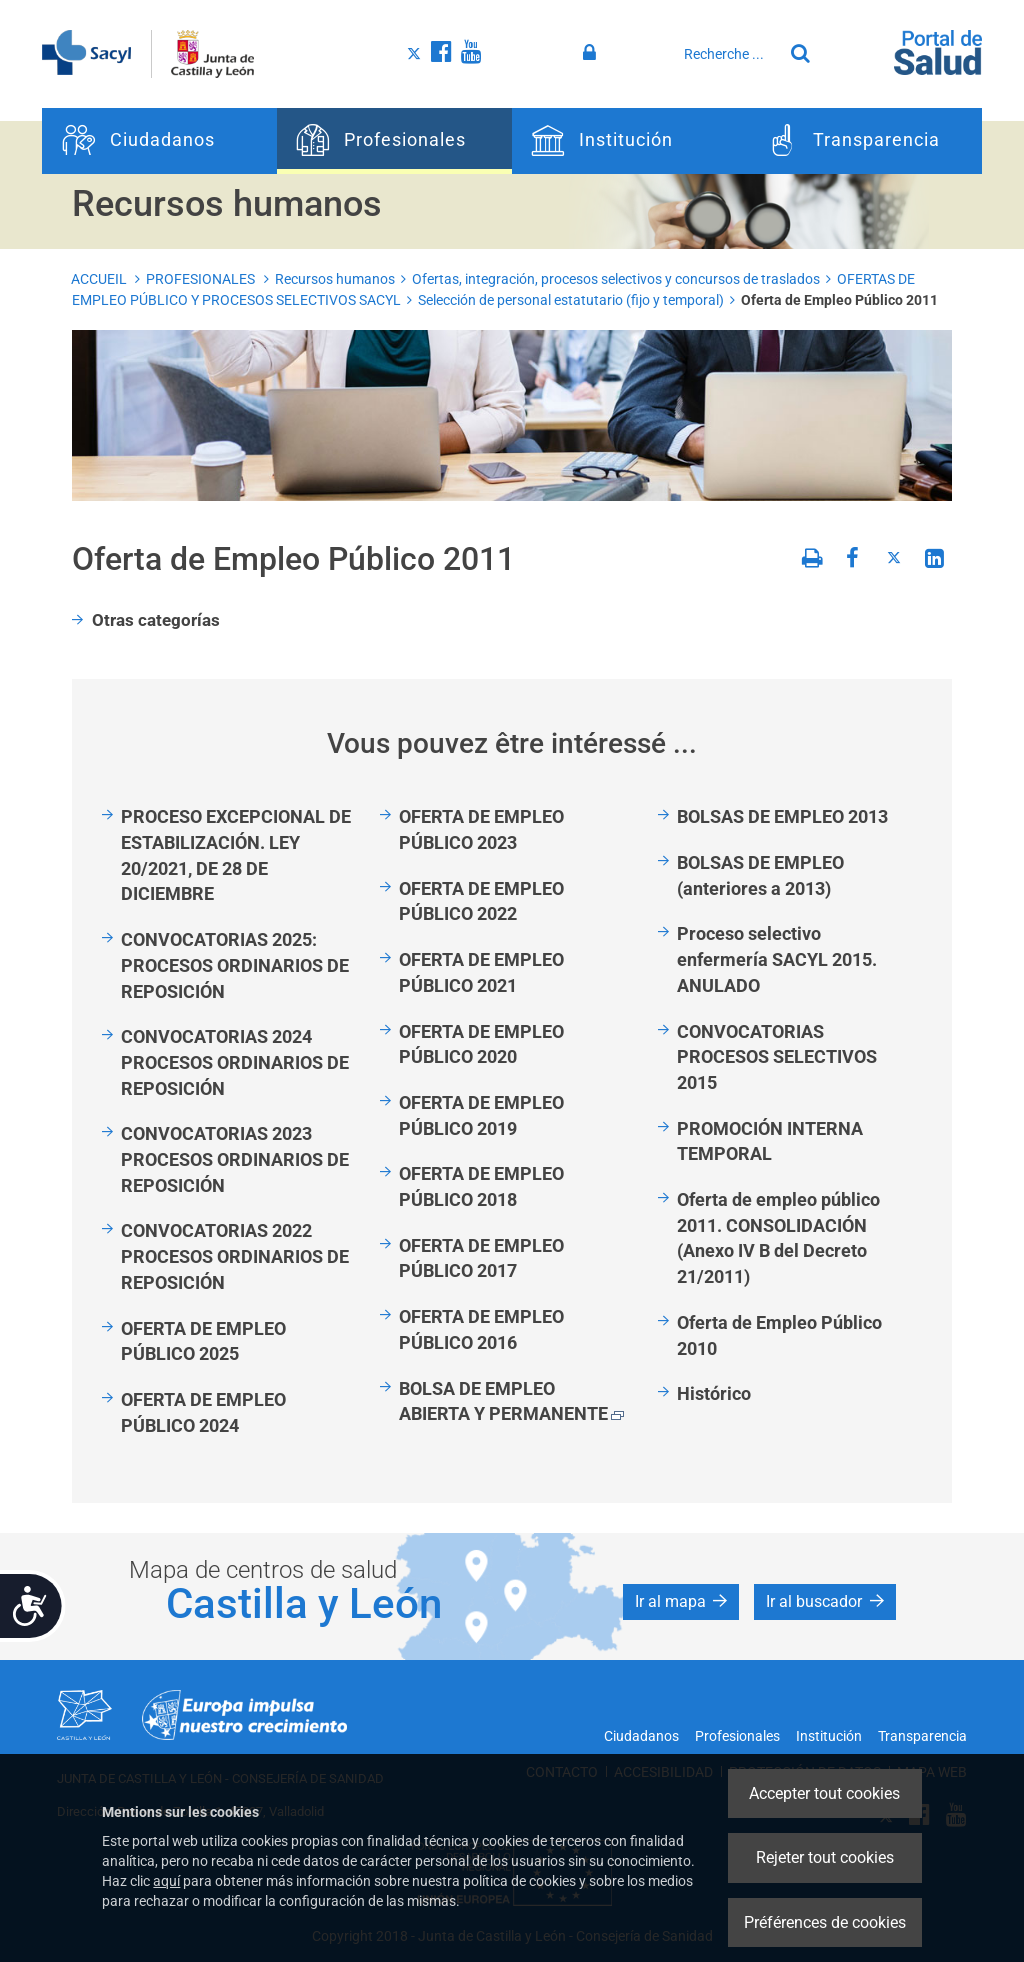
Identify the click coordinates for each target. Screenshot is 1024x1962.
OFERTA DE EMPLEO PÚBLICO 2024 (203, 1412)
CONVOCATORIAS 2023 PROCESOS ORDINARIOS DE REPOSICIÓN (235, 1159)
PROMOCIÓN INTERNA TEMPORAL (770, 1141)
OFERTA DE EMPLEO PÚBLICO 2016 (481, 1329)
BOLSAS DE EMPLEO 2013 (782, 816)
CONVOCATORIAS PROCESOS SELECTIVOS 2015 (777, 1057)
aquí (166, 1881)
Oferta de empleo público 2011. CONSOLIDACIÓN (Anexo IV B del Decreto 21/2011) (778, 1238)
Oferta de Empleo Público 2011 (839, 300)
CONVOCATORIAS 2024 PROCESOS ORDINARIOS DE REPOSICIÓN (235, 1062)
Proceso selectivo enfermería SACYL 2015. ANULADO (777, 959)
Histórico (714, 1393)
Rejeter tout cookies (825, 1857)
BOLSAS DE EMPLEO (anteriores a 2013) (760, 875)
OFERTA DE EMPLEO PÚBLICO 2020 (481, 1044)
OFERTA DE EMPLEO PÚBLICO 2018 (481, 1186)
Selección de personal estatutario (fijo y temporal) (571, 300)
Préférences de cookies (825, 1922)
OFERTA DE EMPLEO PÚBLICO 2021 (481, 972)
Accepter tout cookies (824, 1793)
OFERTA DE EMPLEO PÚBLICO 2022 (481, 901)
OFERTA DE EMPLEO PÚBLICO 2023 (481, 829)
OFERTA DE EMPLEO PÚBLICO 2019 (481, 1115)
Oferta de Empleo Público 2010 (779, 1335)
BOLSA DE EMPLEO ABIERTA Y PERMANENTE (511, 1401)
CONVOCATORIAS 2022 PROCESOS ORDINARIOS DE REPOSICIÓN (235, 1256)
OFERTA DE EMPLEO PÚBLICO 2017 (481, 1258)
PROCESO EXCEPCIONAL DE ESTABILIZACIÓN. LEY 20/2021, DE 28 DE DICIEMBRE (236, 855)
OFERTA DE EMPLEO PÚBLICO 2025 (203, 1341)
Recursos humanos (335, 279)
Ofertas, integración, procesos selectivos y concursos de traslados (616, 279)
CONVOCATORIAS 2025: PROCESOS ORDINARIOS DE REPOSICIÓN (235, 965)
